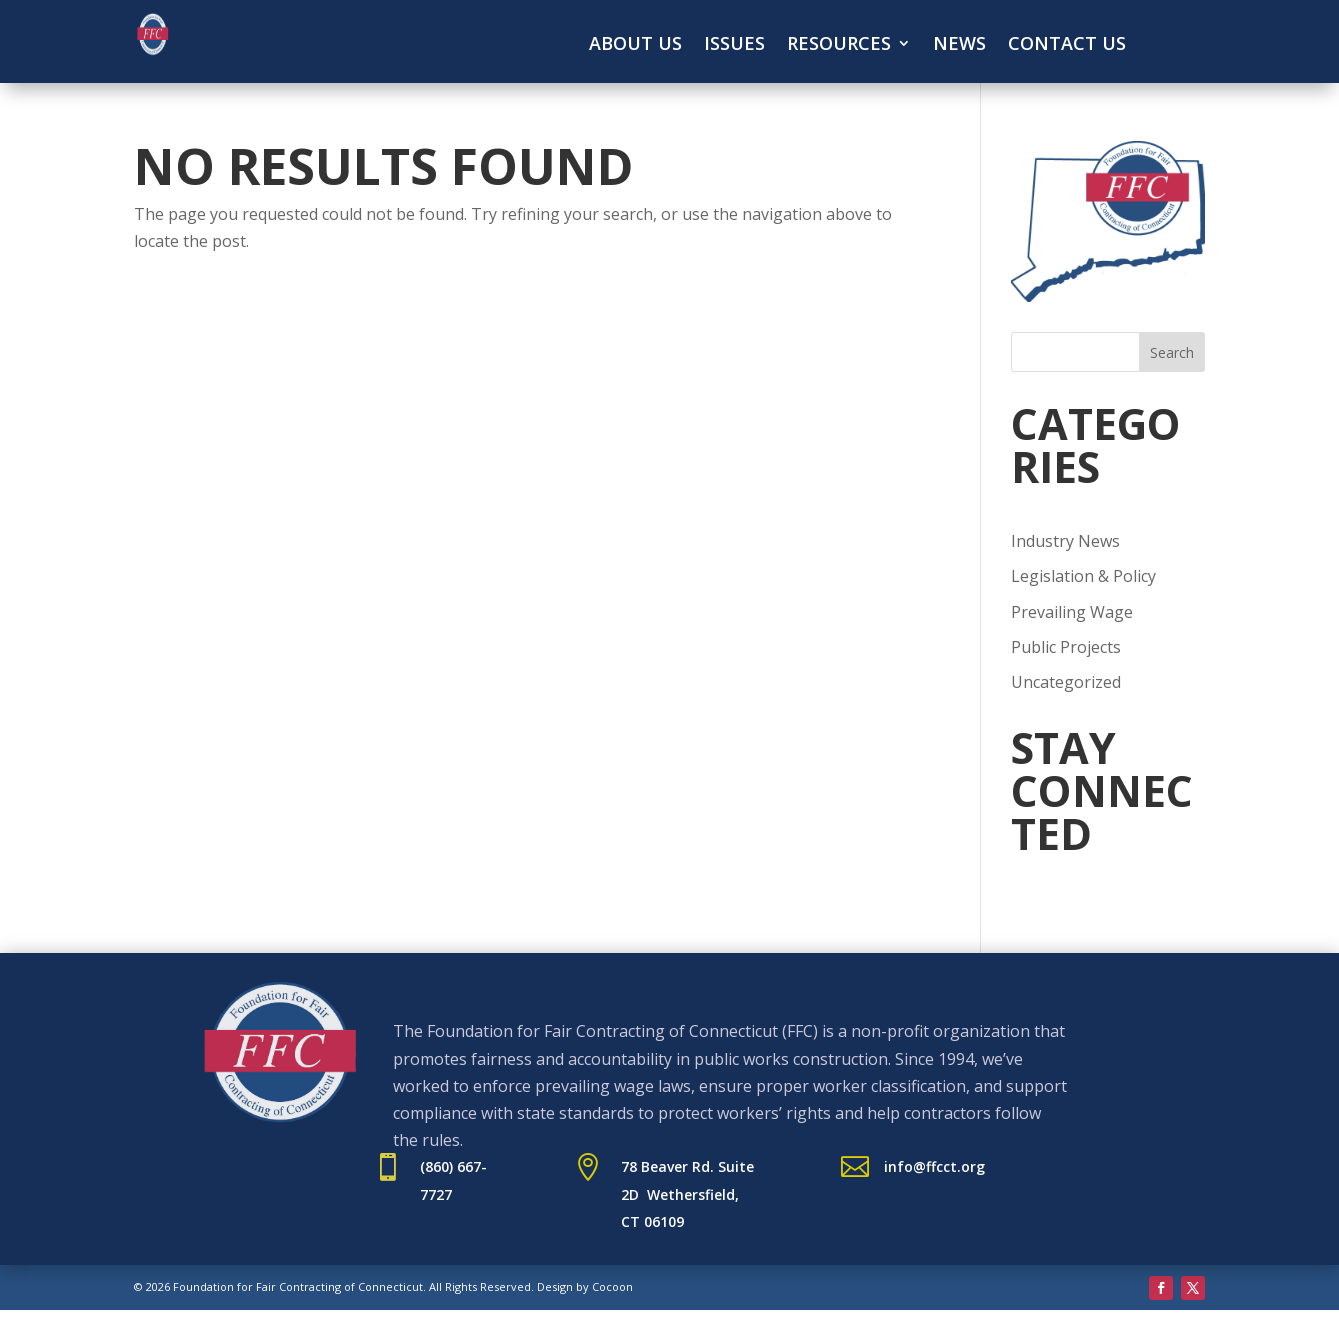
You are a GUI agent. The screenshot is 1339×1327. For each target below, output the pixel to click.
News (959, 45)
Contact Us (1067, 45)
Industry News (1065, 541)
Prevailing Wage (1072, 612)
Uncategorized (1066, 682)
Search (1172, 352)
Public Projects (1066, 647)
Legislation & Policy (1083, 576)
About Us (635, 45)
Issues (734, 45)
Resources (839, 45)
